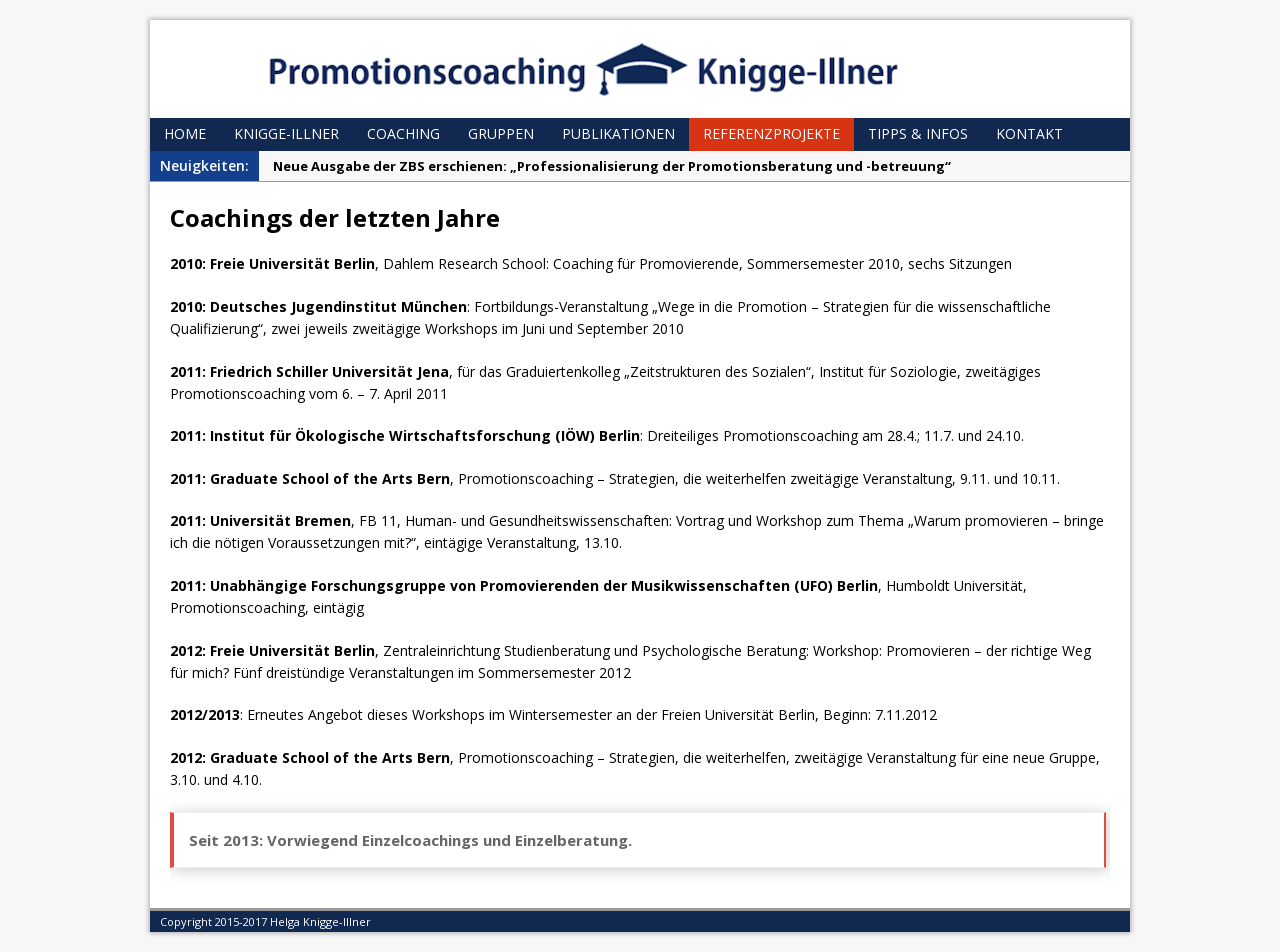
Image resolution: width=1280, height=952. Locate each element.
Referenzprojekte (771, 133)
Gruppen (501, 133)
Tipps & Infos (918, 133)
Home (185, 133)
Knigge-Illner (286, 133)
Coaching (403, 133)
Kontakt (1029, 133)
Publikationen (618, 133)
